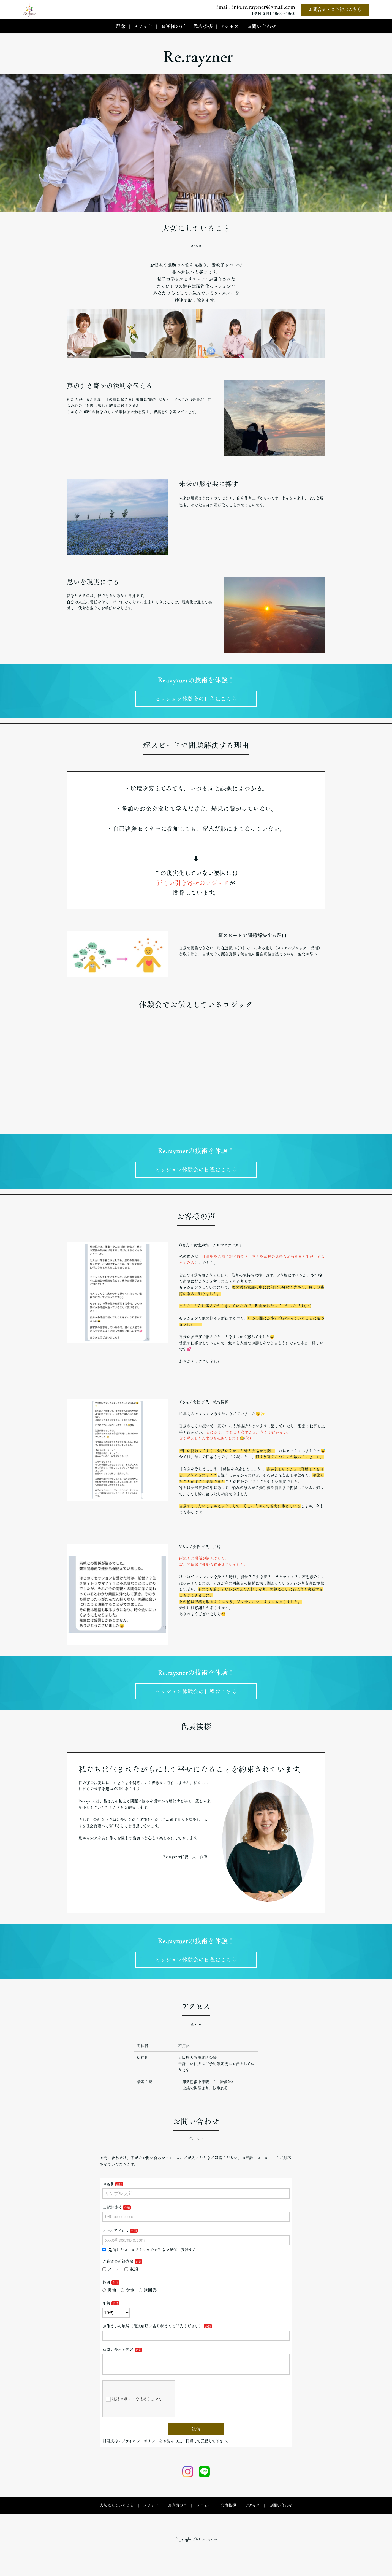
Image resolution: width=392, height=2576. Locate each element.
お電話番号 (112, 2215)
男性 (109, 2297)
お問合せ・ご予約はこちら (335, 9)
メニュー (203, 2517)
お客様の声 (172, 26)
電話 (131, 2276)
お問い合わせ (261, 26)
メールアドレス (115, 2238)
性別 (106, 2290)
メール (111, 2276)
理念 (121, 26)
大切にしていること (117, 2517)
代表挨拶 (203, 26)
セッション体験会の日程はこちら (196, 700)
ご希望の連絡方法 (117, 2269)
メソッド (143, 26)
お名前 (108, 2191)
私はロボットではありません (134, 2411)
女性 (127, 2297)
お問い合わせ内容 (117, 2357)
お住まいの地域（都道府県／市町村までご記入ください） (152, 2334)
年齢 (106, 2311)
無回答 (148, 2297)
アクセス (229, 26)
